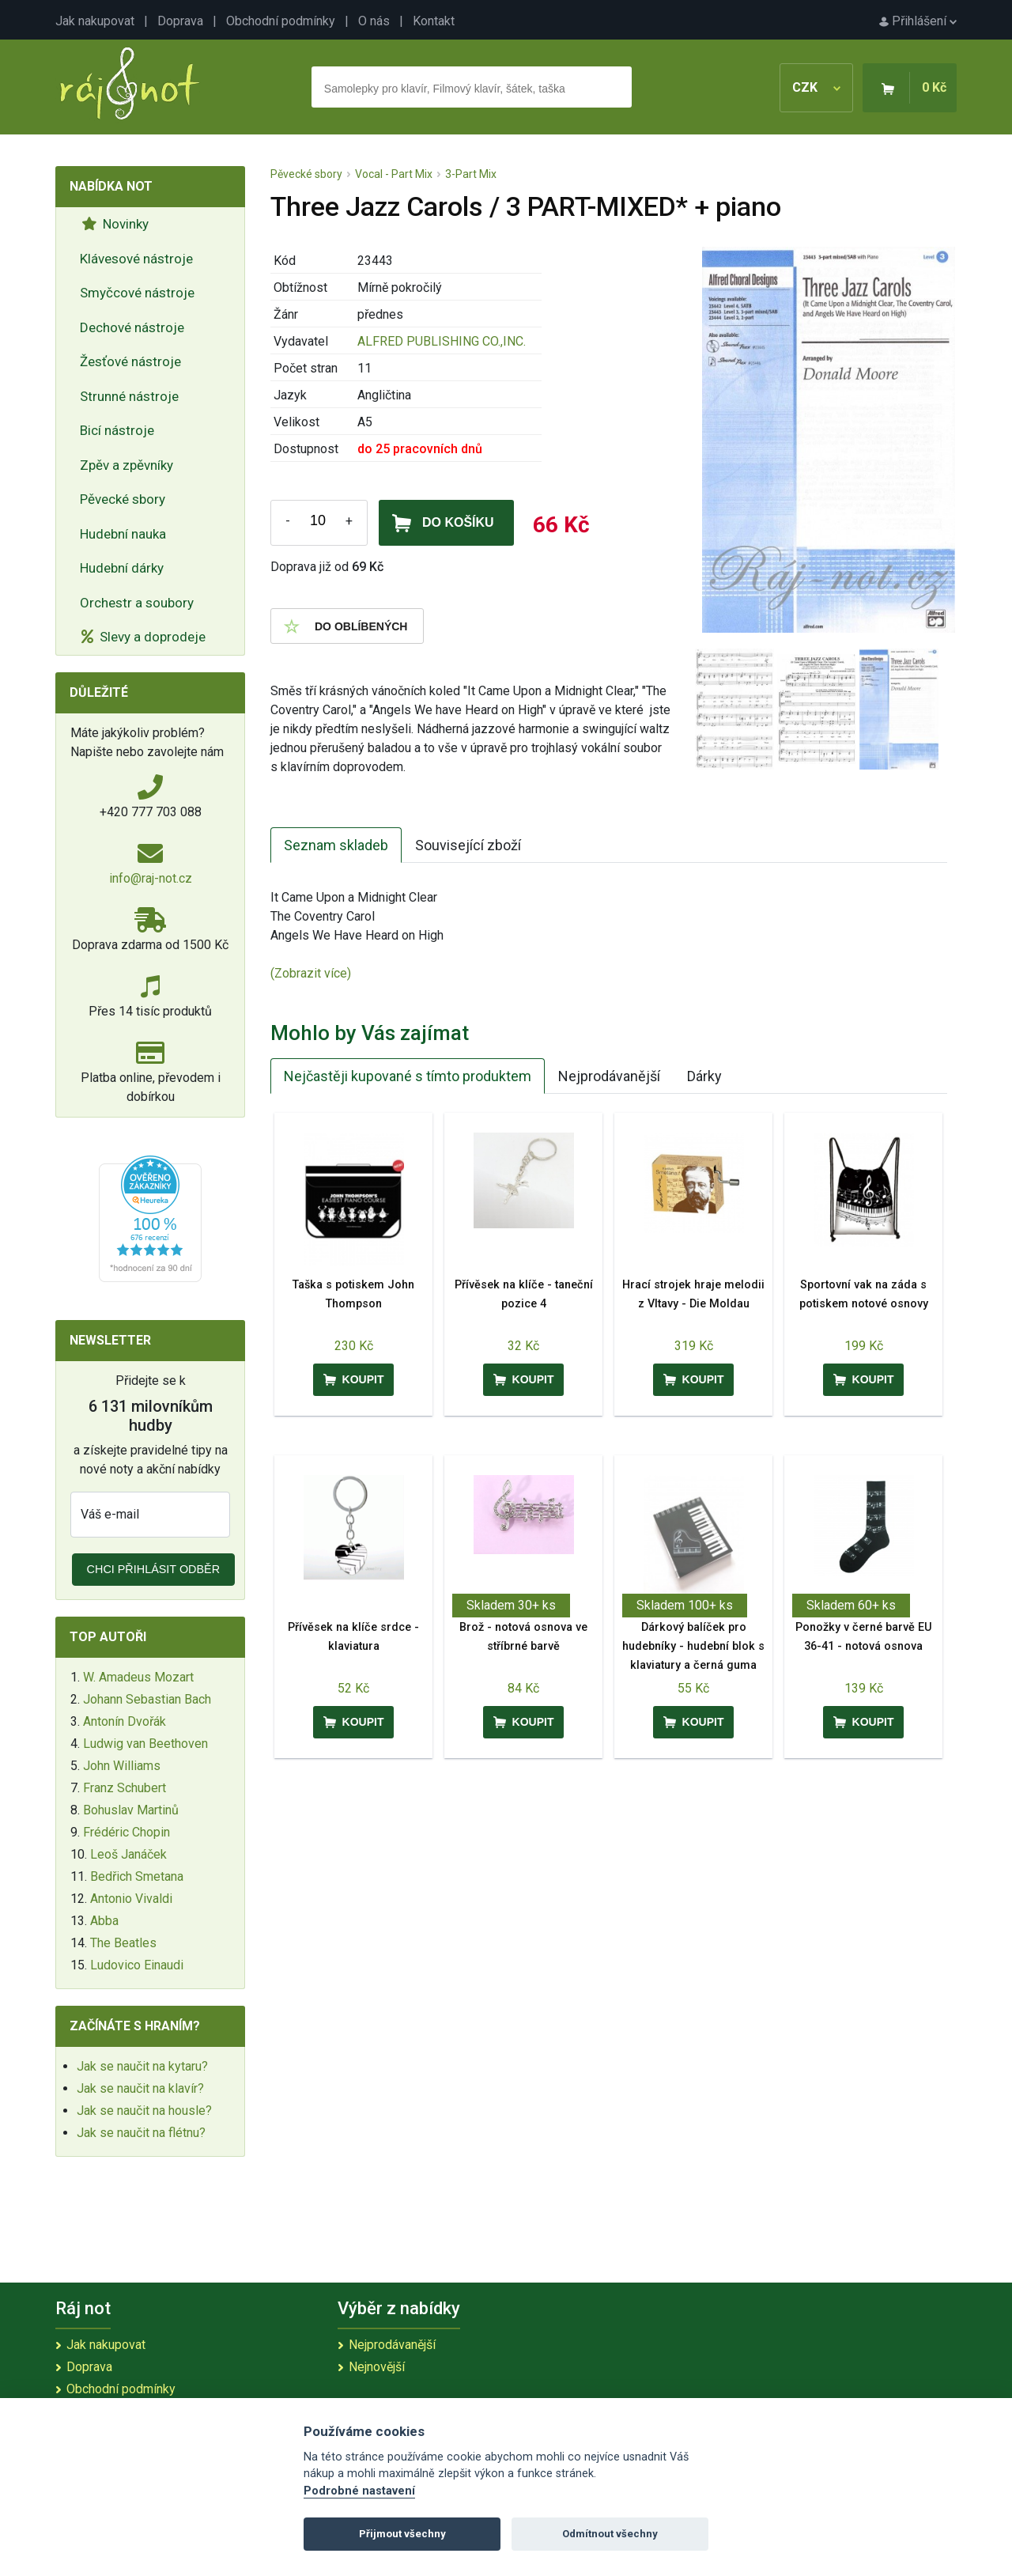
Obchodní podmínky (280, 20)
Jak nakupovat (94, 20)
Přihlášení (918, 20)
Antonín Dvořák (124, 1721)
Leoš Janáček (128, 1854)
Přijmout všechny (402, 2534)
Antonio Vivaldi (131, 1898)
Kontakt (434, 20)
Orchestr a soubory (137, 603)
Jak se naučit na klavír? (140, 2088)
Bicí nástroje (117, 430)
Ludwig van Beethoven (145, 1743)
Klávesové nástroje (136, 259)
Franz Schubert (124, 1787)
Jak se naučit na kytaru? (142, 2066)
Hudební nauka (123, 534)
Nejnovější (377, 2366)
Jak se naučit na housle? (144, 2110)
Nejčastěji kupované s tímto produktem (407, 1076)
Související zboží (468, 845)
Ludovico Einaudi (136, 1965)
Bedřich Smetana (136, 1876)
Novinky (115, 224)
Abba (104, 1920)
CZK (816, 87)
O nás (374, 20)
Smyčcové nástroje (137, 293)
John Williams (121, 1765)
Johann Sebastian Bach (147, 1699)
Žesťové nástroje (130, 361)
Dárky (704, 1076)
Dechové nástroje (132, 327)
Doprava (180, 20)
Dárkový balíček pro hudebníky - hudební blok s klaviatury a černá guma (693, 1646)
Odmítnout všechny (610, 2534)
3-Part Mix (471, 174)
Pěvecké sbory (122, 499)
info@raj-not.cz (150, 878)
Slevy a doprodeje (143, 637)
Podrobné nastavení (359, 2491)
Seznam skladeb (336, 845)
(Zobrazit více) (310, 973)
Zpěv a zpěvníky (126, 465)
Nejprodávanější (609, 1076)
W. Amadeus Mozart (138, 1677)
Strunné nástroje (129, 396)
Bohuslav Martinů (131, 1810)
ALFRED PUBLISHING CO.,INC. (441, 341)
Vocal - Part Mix (393, 174)
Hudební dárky (122, 568)
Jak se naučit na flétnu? (141, 2132)
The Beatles (123, 1942)
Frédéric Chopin (126, 1832)
